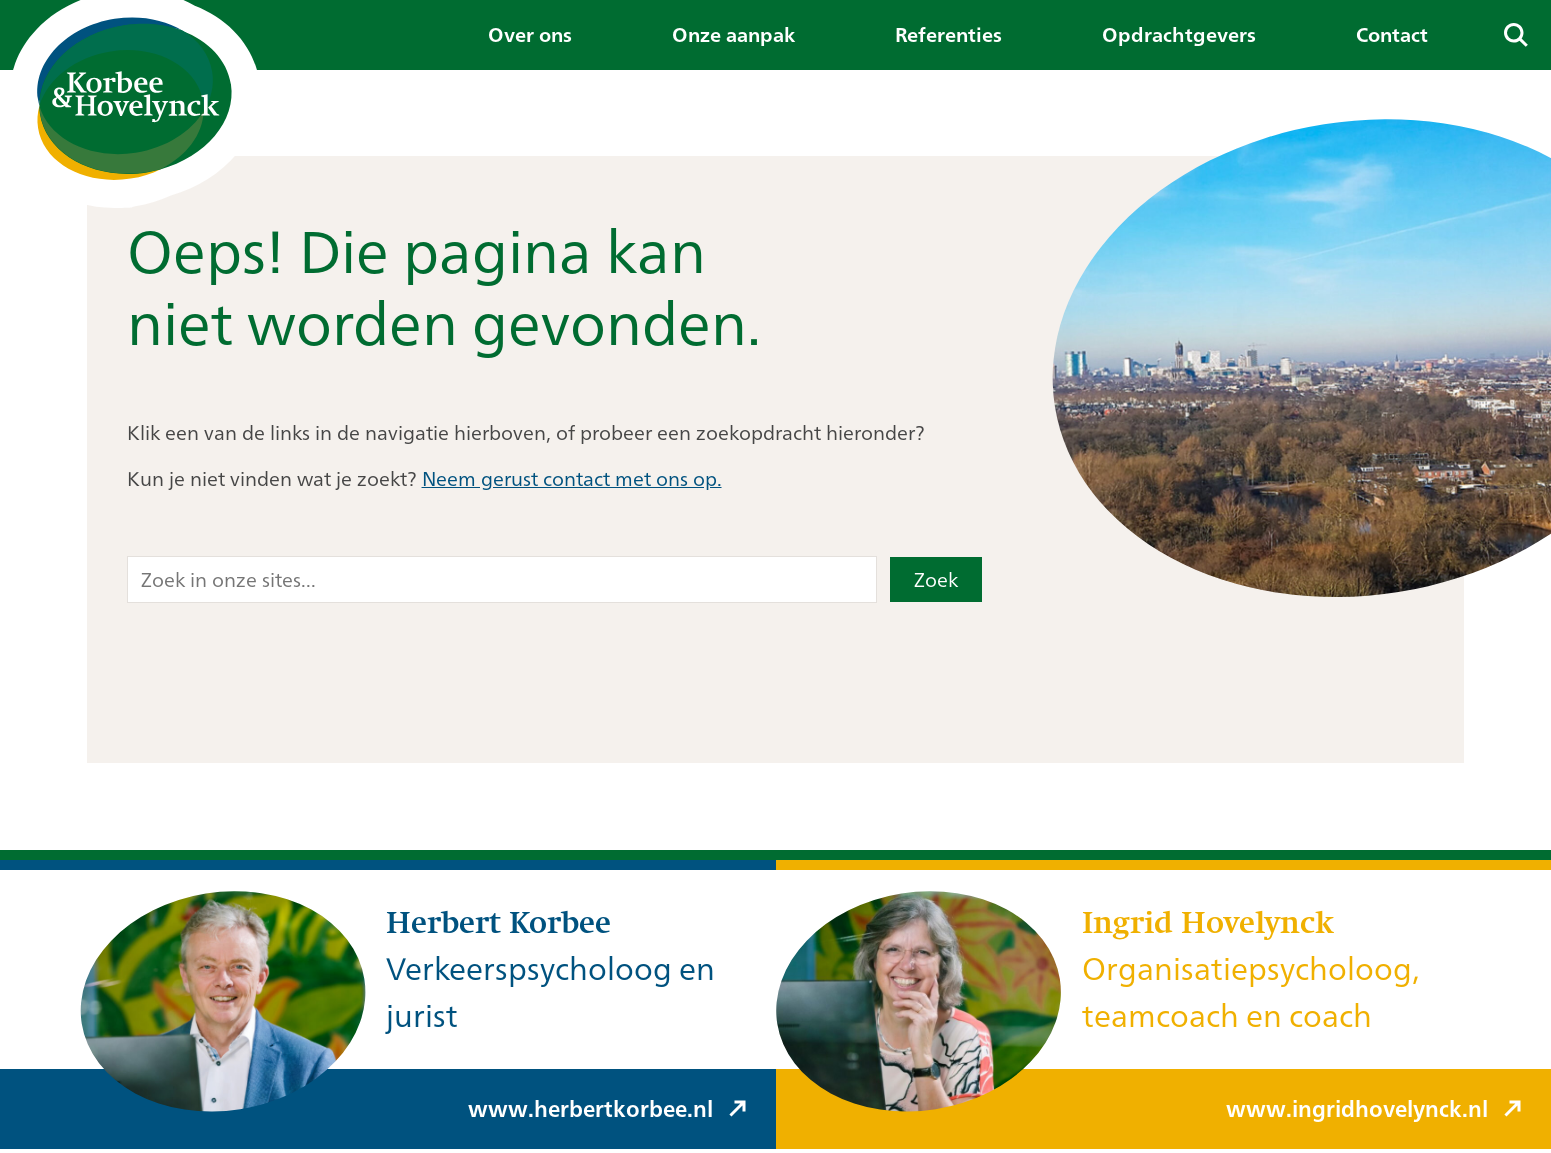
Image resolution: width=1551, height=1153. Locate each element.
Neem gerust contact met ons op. (572, 478)
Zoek (936, 579)
